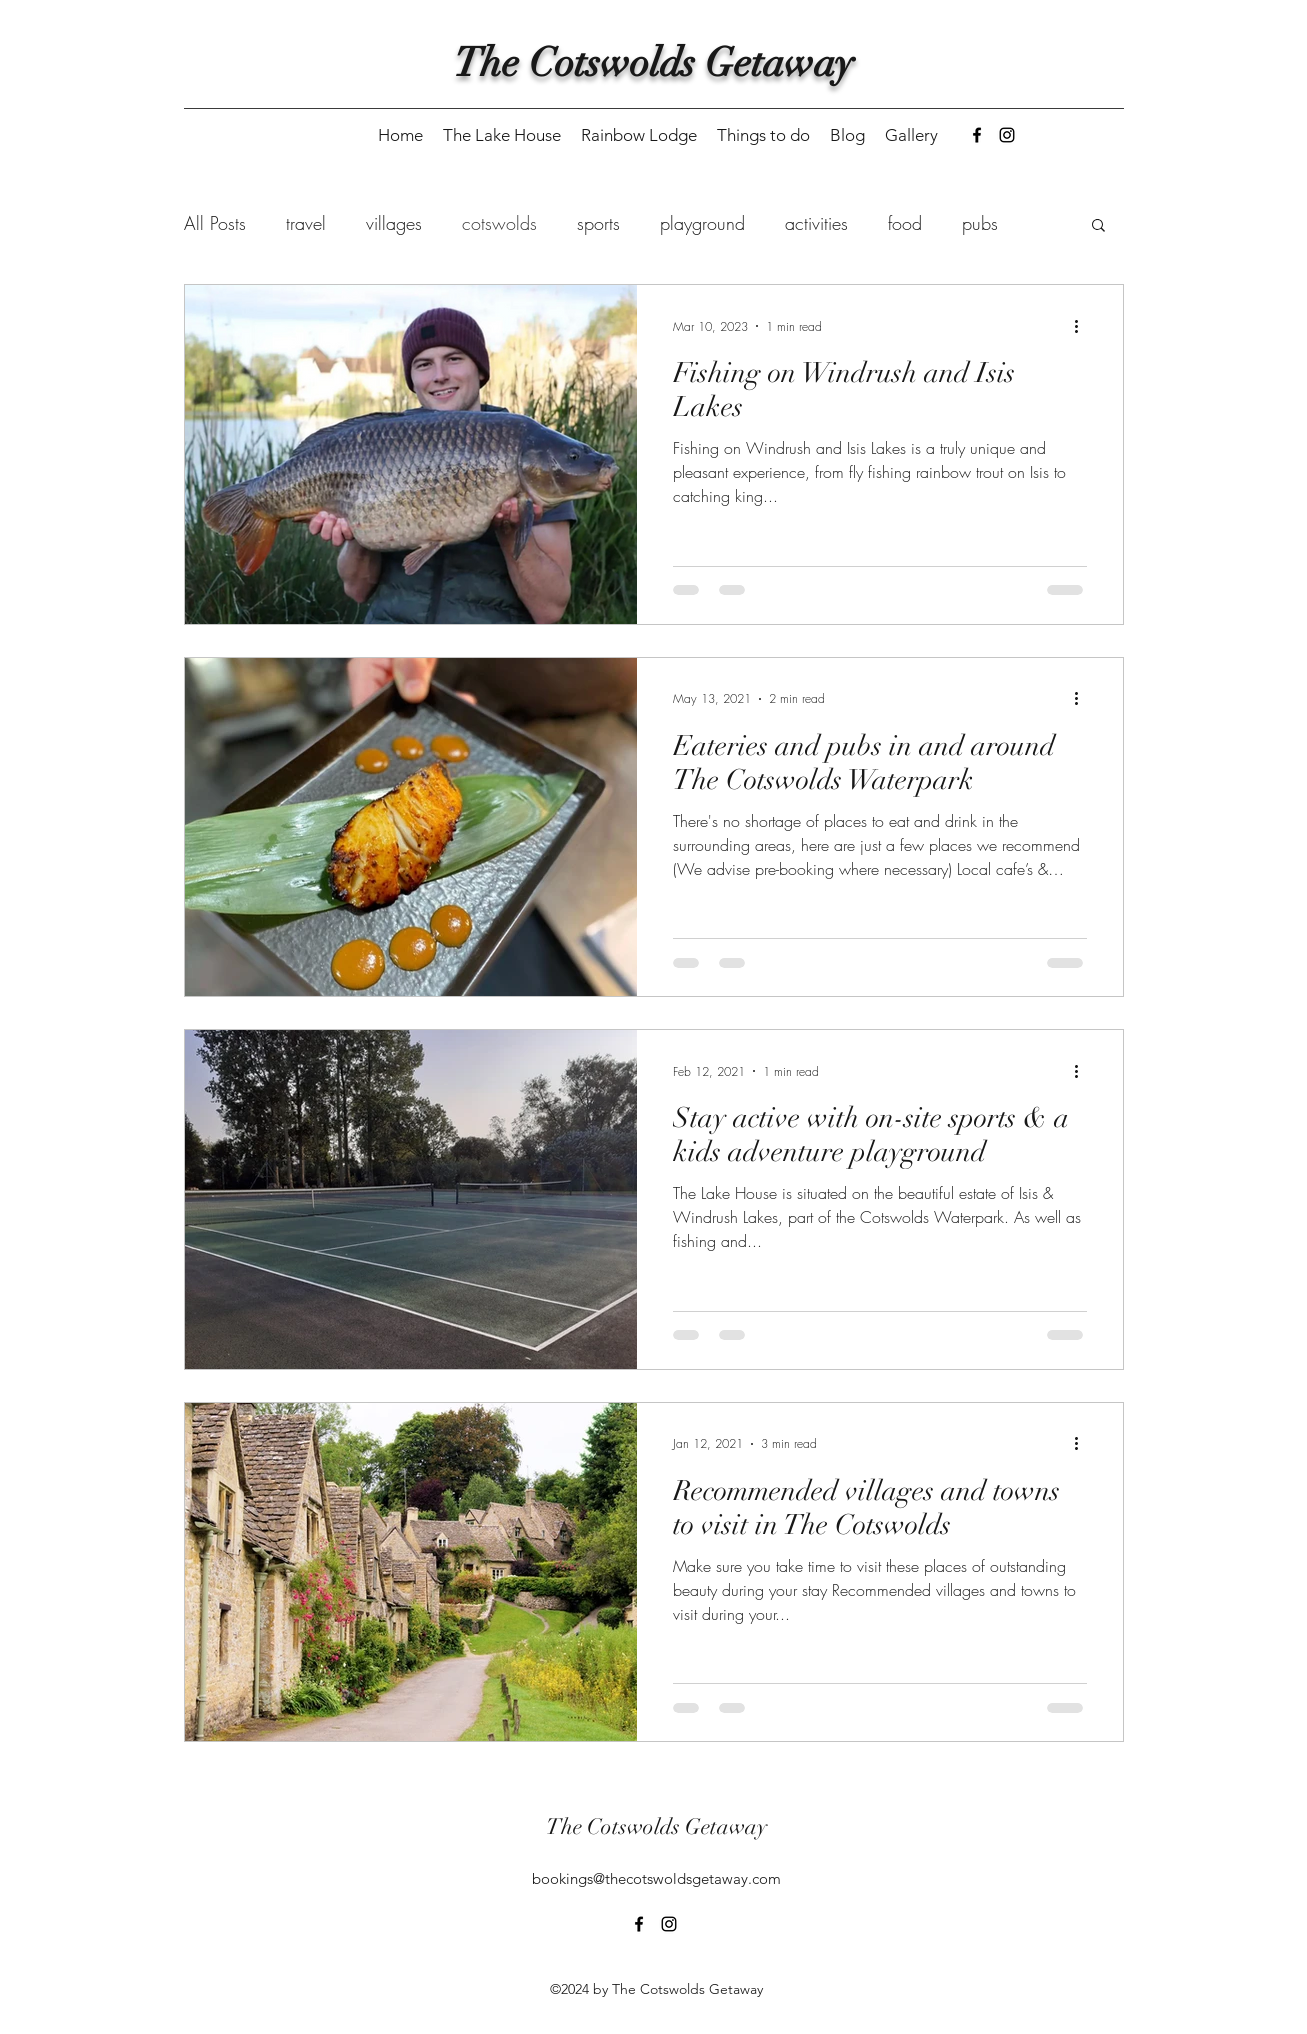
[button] (1098, 226)
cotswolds (499, 223)
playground (702, 223)
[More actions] (1084, 326)
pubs (980, 223)
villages (394, 223)
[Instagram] (1007, 135)
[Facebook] (977, 135)
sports (598, 223)
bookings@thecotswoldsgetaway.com (656, 1878)
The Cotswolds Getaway (654, 63)
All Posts (215, 223)
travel (306, 223)
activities (816, 223)
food (905, 223)
